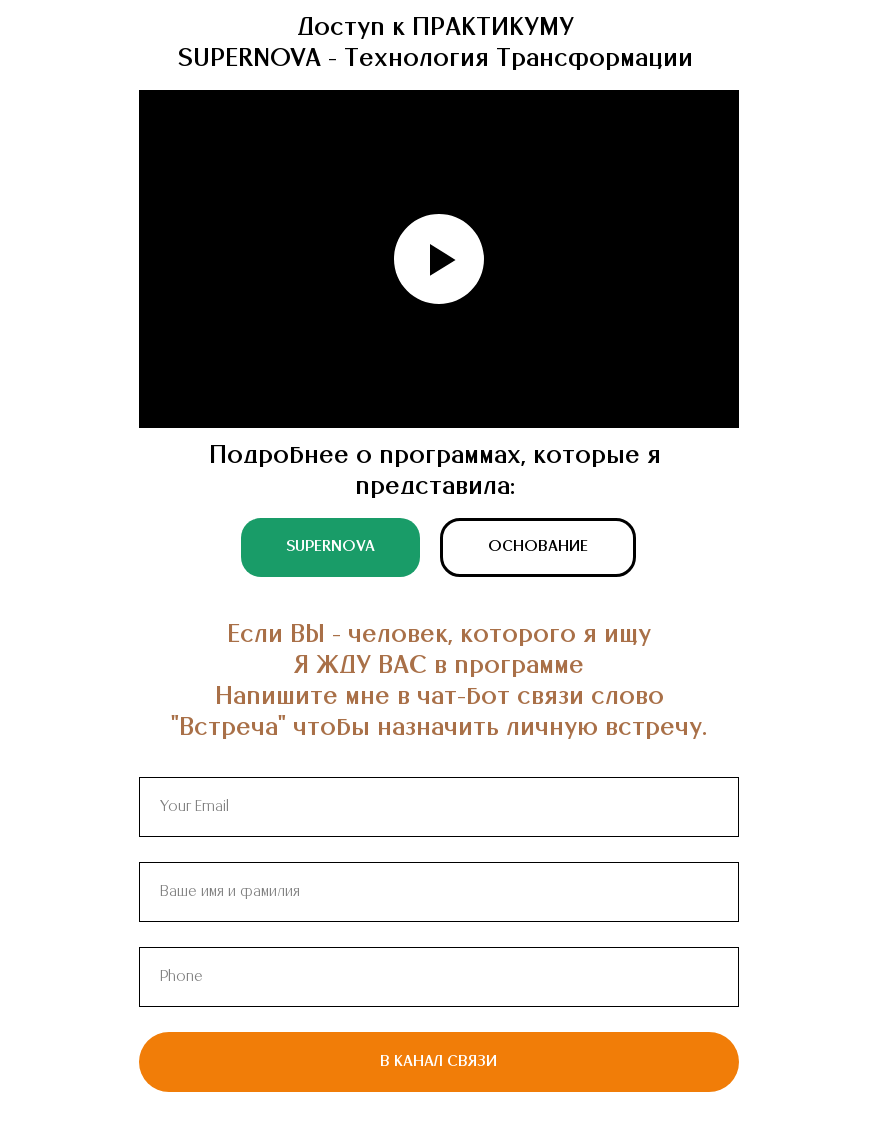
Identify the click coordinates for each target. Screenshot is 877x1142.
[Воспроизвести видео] (439, 259)
